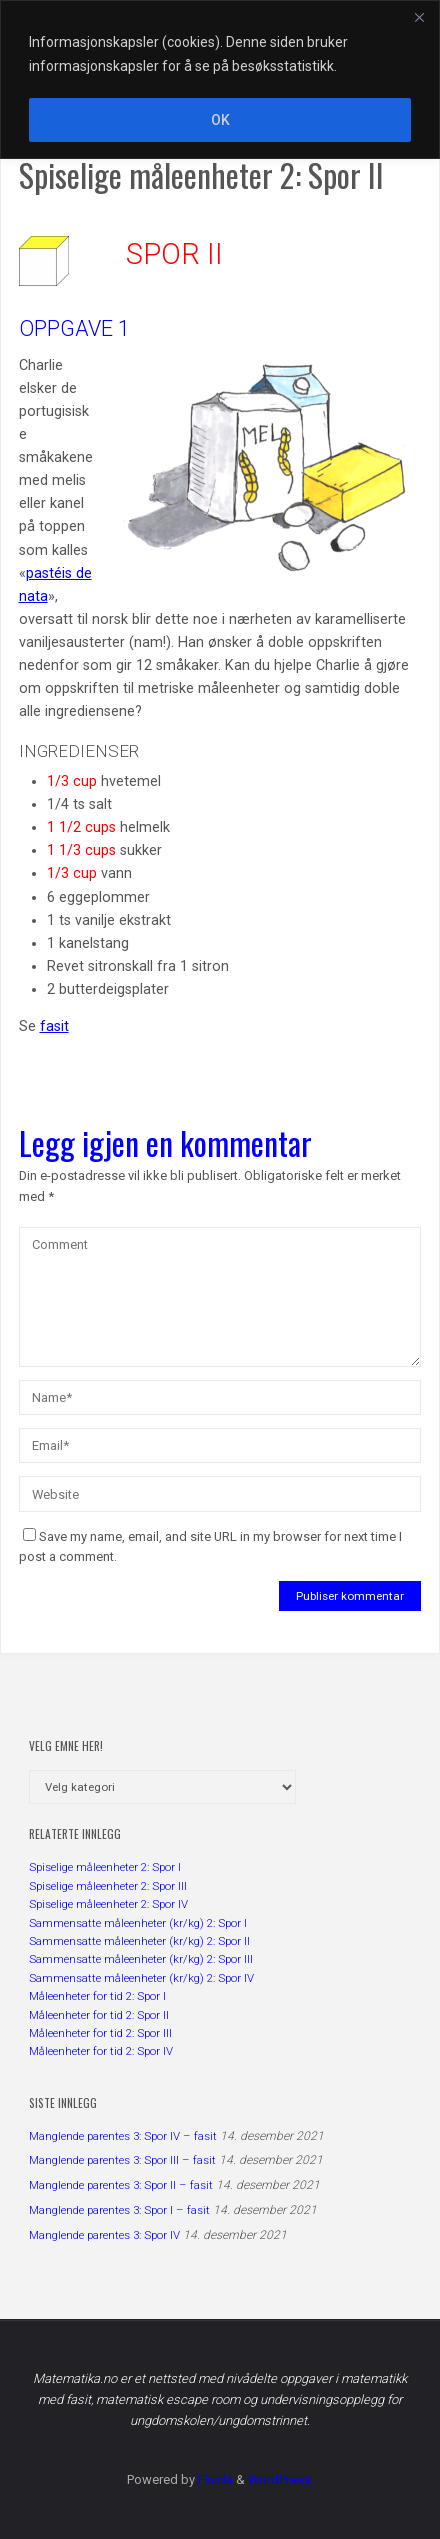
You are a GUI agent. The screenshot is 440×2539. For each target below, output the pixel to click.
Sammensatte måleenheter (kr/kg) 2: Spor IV (141, 1978)
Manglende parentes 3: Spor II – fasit (121, 2185)
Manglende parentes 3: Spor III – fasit (122, 2160)
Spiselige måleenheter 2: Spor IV (108, 1904)
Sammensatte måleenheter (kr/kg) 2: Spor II (139, 1941)
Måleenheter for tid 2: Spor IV (101, 2051)
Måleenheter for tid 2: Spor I (97, 1996)
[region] (220, 79)
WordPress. (281, 2479)
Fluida (214, 2479)
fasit (54, 1026)
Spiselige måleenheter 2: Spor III (108, 1886)
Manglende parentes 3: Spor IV (104, 2235)
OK (220, 120)
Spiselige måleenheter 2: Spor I (105, 1867)
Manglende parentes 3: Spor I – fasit (119, 2210)
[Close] (419, 17)
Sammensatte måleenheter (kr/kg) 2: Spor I (138, 1923)
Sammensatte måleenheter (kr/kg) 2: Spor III (141, 1959)
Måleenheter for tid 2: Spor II (99, 2015)
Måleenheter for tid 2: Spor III (100, 2033)
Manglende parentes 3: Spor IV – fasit (123, 2136)
